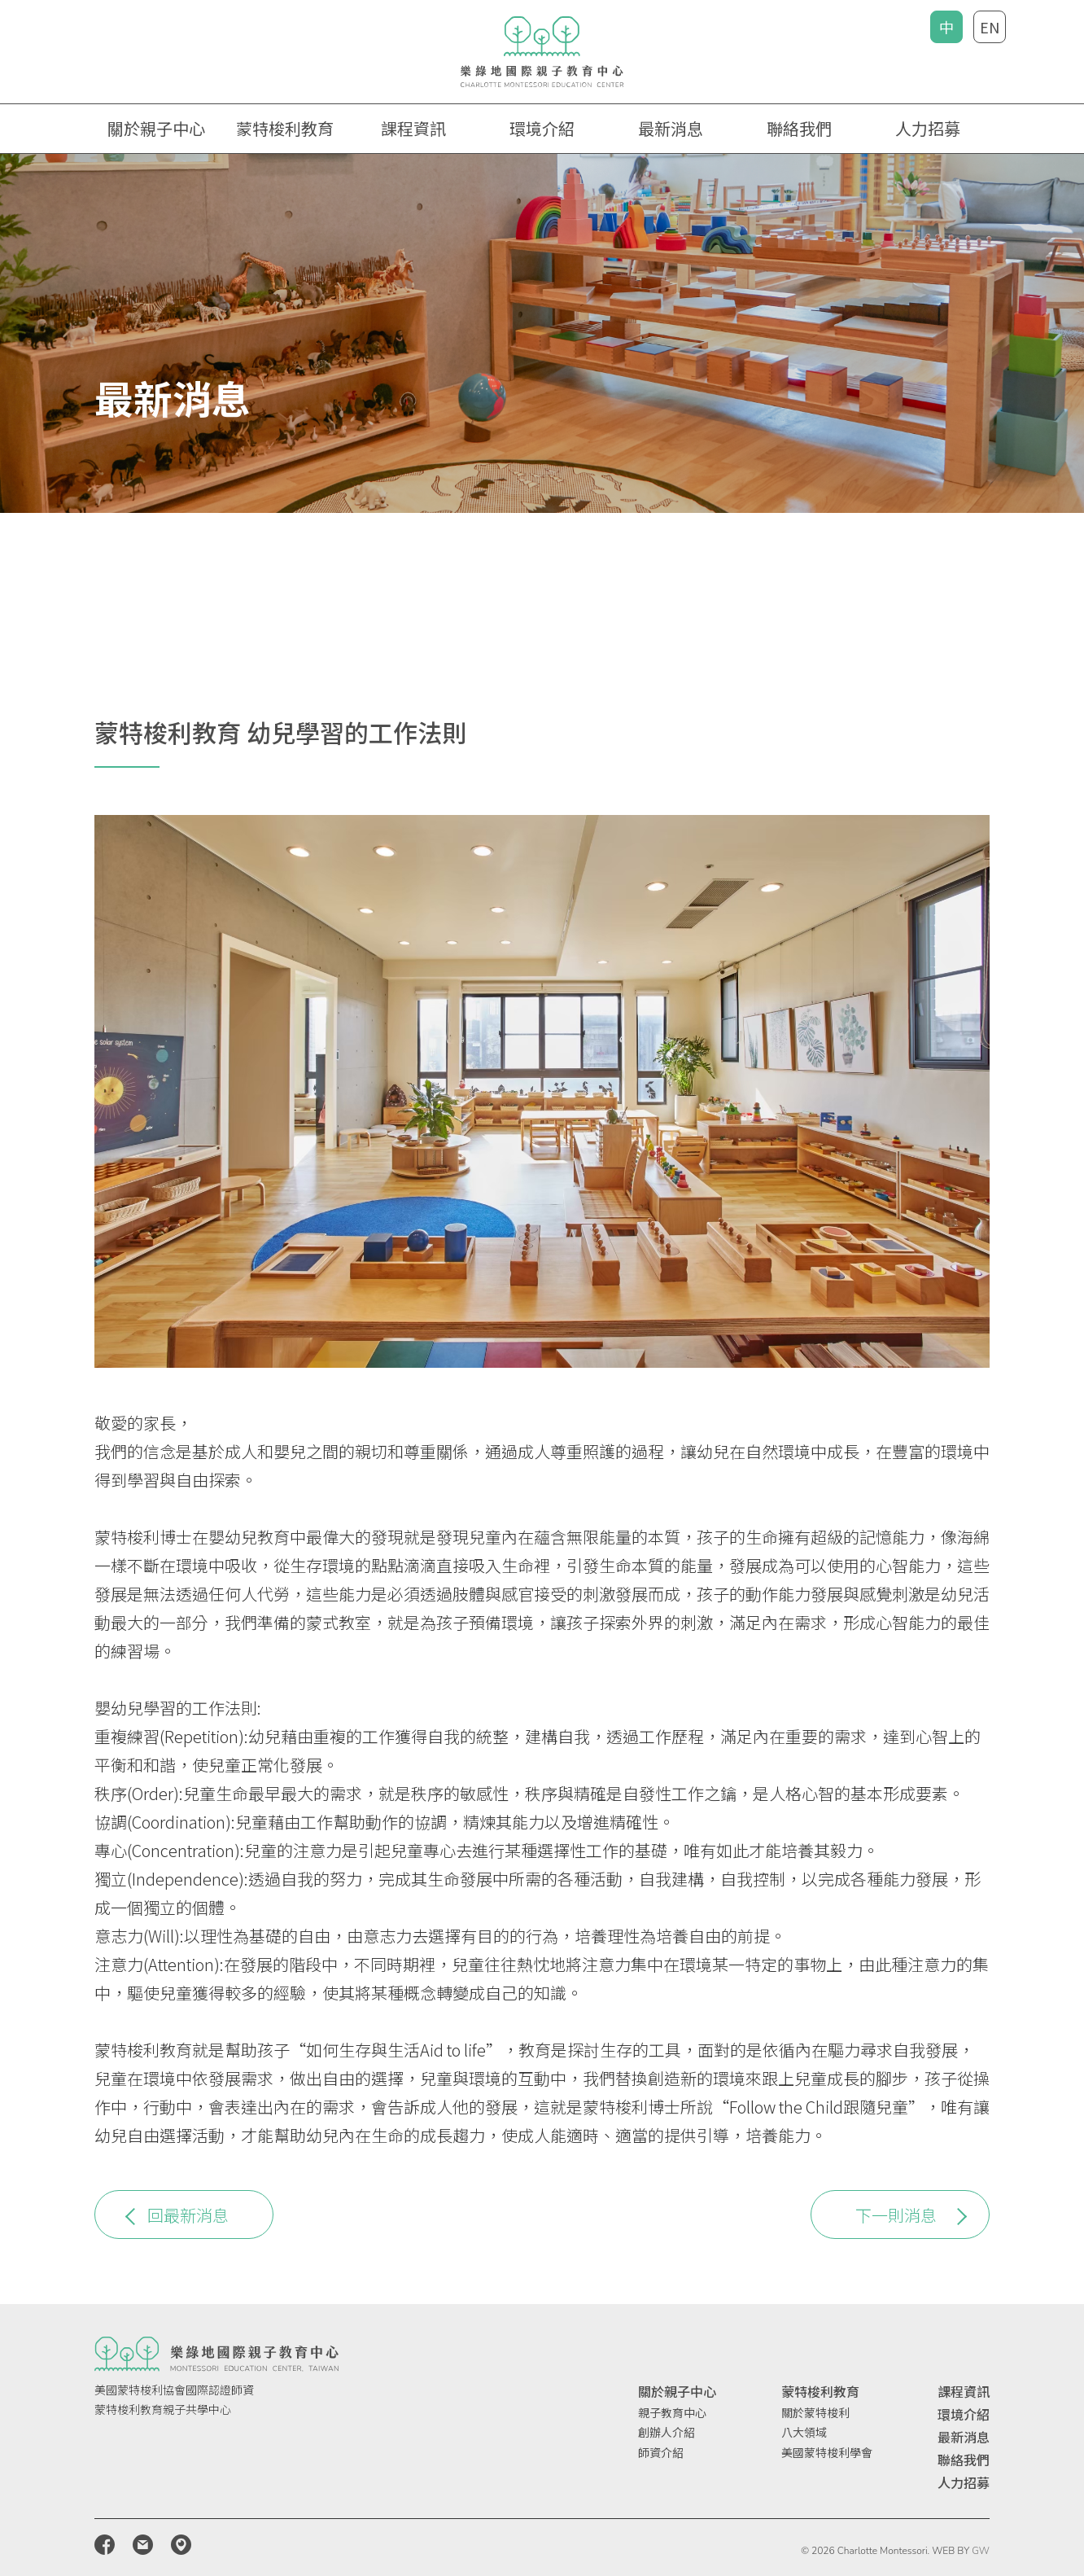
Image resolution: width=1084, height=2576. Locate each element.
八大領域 (804, 2432)
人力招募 (927, 128)
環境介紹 (542, 128)
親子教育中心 (672, 2412)
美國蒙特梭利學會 (826, 2452)
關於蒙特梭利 (815, 2412)
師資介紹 (661, 2452)
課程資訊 (964, 2391)
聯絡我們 (799, 128)
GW (981, 2550)
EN (989, 26)
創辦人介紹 (666, 2432)
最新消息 (670, 128)
